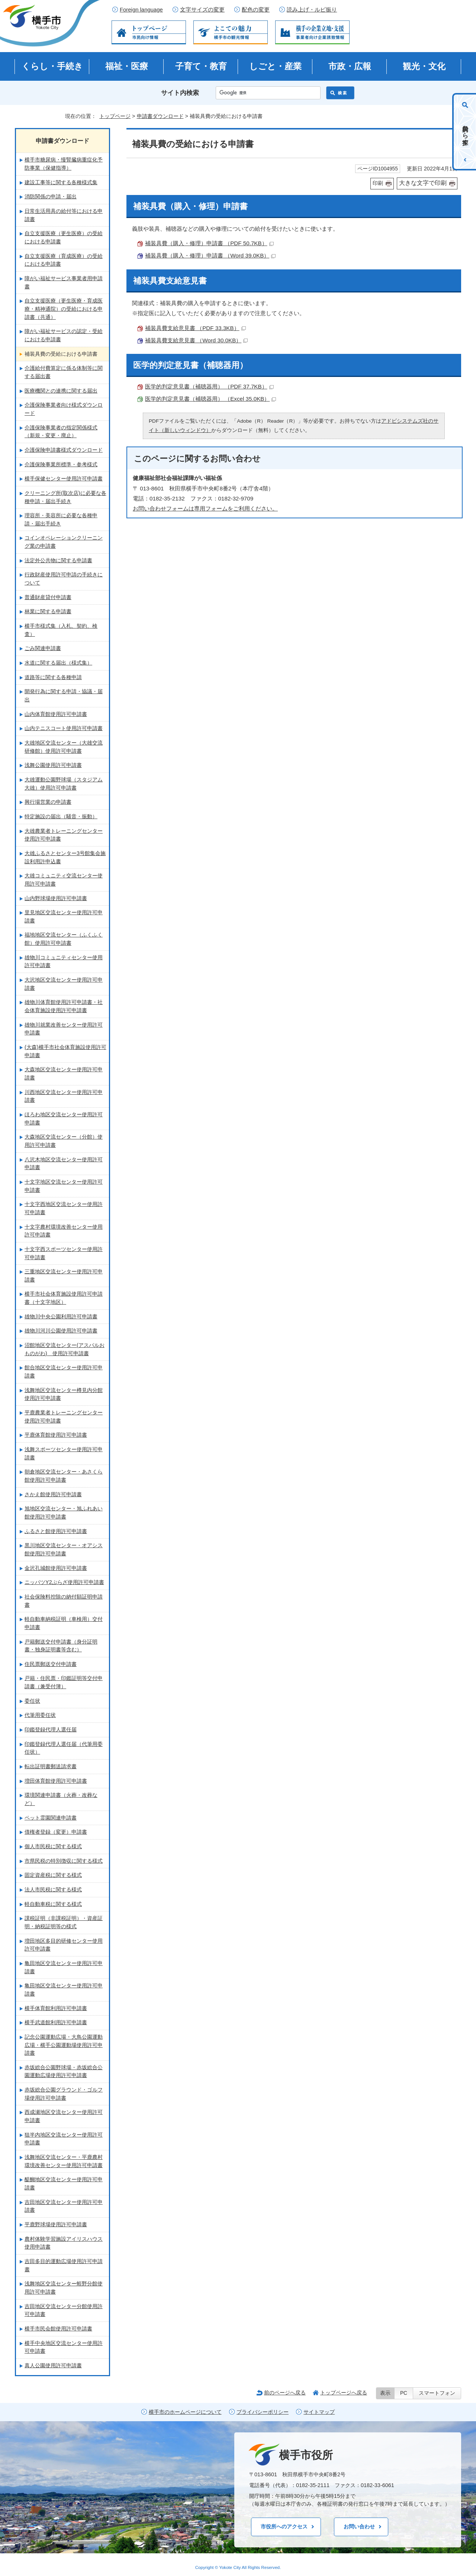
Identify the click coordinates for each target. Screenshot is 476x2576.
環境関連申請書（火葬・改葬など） (61, 1799)
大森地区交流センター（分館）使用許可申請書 (64, 1141)
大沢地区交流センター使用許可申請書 (64, 984)
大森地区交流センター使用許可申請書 (64, 1073)
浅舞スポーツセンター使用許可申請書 (64, 1453)
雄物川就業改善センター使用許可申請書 (64, 1029)
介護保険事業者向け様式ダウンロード (64, 409)
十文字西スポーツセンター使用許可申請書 (64, 1253)
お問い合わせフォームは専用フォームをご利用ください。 (205, 508)
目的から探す (465, 132)
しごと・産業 (275, 66)
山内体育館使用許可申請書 (56, 714)
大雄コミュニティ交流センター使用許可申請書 (64, 880)
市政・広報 (349, 66)
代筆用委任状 (40, 1715)
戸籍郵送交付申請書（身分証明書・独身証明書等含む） (61, 1646)
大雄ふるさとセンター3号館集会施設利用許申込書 (65, 857)
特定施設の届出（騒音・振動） (61, 816)
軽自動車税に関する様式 (53, 1904)
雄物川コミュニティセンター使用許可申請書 (64, 961)
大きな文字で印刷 (423, 183)
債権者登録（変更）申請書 (56, 1832)
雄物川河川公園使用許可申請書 (61, 1331)
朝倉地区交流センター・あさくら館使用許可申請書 (64, 1476)
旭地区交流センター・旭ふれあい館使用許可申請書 (64, 1512)
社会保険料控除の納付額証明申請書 (64, 1601)
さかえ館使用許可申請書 (53, 1494)
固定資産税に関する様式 (53, 1875)
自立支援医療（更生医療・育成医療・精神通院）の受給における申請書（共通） (64, 309)
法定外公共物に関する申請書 (58, 560)
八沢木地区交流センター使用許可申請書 (64, 1163)
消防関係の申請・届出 (51, 196)
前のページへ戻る (285, 2393)
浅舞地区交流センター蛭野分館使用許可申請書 (64, 2288)
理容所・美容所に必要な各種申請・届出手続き (61, 519)
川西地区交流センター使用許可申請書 (64, 1096)
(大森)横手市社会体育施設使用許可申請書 (65, 1051)
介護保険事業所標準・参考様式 (61, 464)
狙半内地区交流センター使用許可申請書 (64, 2139)
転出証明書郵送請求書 (51, 1766)
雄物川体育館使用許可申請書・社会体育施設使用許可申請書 (64, 1006)
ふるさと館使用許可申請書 (56, 1531)
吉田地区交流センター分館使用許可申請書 (64, 2310)
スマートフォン (437, 2393)
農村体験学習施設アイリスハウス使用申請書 (64, 2243)
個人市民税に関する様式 (53, 1846)
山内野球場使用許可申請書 (56, 898)
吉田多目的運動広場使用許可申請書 (64, 2265)
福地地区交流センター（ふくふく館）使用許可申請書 (64, 939)
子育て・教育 (201, 66)
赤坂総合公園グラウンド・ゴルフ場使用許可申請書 (64, 2094)
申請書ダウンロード (160, 116)
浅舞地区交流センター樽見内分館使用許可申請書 (64, 1394)
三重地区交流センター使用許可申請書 (64, 1275)
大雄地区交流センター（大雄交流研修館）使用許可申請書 (64, 747)
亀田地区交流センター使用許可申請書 (64, 1967)
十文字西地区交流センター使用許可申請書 (64, 1208)
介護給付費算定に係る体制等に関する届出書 (64, 372)
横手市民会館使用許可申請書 (58, 2329)
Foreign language (141, 10)
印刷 (378, 183)
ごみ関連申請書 (43, 648)
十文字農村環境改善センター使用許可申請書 (64, 1231)
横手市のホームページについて (185, 2412)
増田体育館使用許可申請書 (56, 1781)
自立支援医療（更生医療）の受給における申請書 (64, 237)
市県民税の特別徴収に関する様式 (64, 1861)
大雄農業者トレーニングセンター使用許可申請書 (64, 835)
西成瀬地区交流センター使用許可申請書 (64, 2116)
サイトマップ (319, 2412)
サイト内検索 (180, 92)
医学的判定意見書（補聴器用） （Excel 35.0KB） (210, 399)
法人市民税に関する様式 (53, 1889)
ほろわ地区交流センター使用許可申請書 (64, 1118)
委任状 (32, 1701)
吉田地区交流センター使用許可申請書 (64, 2206)
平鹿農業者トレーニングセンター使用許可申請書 (64, 1416)
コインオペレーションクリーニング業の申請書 (64, 542)
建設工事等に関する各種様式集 (61, 182)
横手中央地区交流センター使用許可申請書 (64, 2347)
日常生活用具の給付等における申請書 (64, 215)
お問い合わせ (359, 2526)
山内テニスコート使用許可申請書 (64, 728)
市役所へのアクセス (284, 2526)
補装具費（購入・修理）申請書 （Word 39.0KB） (210, 255)
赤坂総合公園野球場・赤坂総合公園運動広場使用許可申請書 (64, 2071)
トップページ (115, 116)
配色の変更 (256, 10)
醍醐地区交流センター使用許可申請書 (64, 2183)
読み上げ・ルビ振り (312, 10)
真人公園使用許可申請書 (53, 2365)
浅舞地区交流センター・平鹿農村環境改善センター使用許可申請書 (64, 2161)
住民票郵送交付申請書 (51, 1664)
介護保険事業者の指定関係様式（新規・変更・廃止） (61, 432)
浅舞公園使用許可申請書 (53, 765)
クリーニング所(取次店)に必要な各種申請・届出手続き (65, 497)
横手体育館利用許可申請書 (56, 2008)
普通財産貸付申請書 (48, 597)
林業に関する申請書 (48, 611)
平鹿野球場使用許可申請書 (56, 2224)
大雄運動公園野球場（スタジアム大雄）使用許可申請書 (64, 784)
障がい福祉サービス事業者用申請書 (64, 282)
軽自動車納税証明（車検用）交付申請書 (64, 1623)
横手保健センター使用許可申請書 (64, 478)
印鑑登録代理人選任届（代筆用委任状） (64, 1748)
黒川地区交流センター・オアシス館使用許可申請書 (64, 1549)
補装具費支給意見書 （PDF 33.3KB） (195, 328)
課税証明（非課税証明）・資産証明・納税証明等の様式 (64, 1922)
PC (403, 2393)
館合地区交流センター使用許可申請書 (64, 1371)
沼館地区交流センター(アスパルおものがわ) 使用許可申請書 (64, 1349)
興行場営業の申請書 (48, 802)
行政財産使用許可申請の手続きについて (64, 579)
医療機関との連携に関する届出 (61, 391)
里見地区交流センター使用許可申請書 (64, 916)
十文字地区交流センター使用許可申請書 (64, 1186)
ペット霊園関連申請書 (51, 1818)
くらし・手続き (52, 66)
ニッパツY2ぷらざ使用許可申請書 (64, 1582)
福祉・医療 (126, 66)
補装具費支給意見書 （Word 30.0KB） (196, 340)
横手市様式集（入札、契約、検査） (61, 630)
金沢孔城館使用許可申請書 (56, 1568)
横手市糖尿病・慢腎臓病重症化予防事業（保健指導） (64, 164)
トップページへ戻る (343, 2393)
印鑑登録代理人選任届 (51, 1729)
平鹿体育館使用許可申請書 (56, 1435)
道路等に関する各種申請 (53, 677)
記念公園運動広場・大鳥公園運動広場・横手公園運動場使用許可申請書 (64, 2045)
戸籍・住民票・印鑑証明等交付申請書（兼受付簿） (64, 1682)
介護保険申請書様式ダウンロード (64, 450)
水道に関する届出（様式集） (58, 663)
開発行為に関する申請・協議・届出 (64, 695)
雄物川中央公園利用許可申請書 (61, 1316)
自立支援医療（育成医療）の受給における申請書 (64, 260)
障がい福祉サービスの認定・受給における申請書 (64, 335)
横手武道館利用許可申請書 (56, 2022)
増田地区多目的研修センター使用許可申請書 (64, 1945)
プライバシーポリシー (263, 2412)
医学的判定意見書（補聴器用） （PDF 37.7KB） (209, 386)
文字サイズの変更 (202, 10)
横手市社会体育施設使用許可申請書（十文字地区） (64, 1298)
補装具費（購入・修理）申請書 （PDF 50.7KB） (209, 243)
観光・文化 (424, 66)
